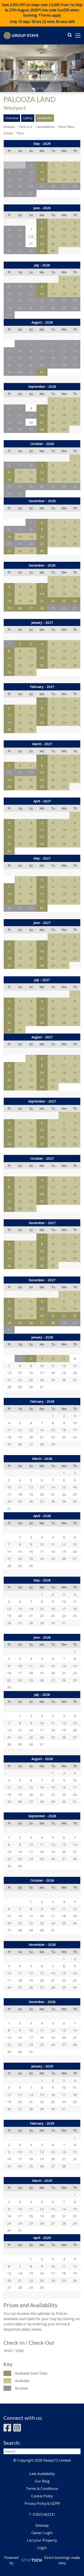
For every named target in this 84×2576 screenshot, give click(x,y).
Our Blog (42, 2481)
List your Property (42, 2540)
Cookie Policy (42, 2496)
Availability (44, 118)
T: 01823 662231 (42, 2514)
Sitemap (42, 2525)
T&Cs (20, 133)
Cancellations (45, 127)
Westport (14, 108)
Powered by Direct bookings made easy (42, 2560)
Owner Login (42, 2532)
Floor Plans (66, 127)
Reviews (9, 127)
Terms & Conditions (42, 2488)
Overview (11, 118)
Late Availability (42, 2473)
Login (42, 2547)
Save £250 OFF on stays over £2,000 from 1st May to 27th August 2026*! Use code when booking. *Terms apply (42, 13)
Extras (8, 133)
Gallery (28, 118)
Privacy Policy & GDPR (42, 2503)
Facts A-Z (25, 127)
